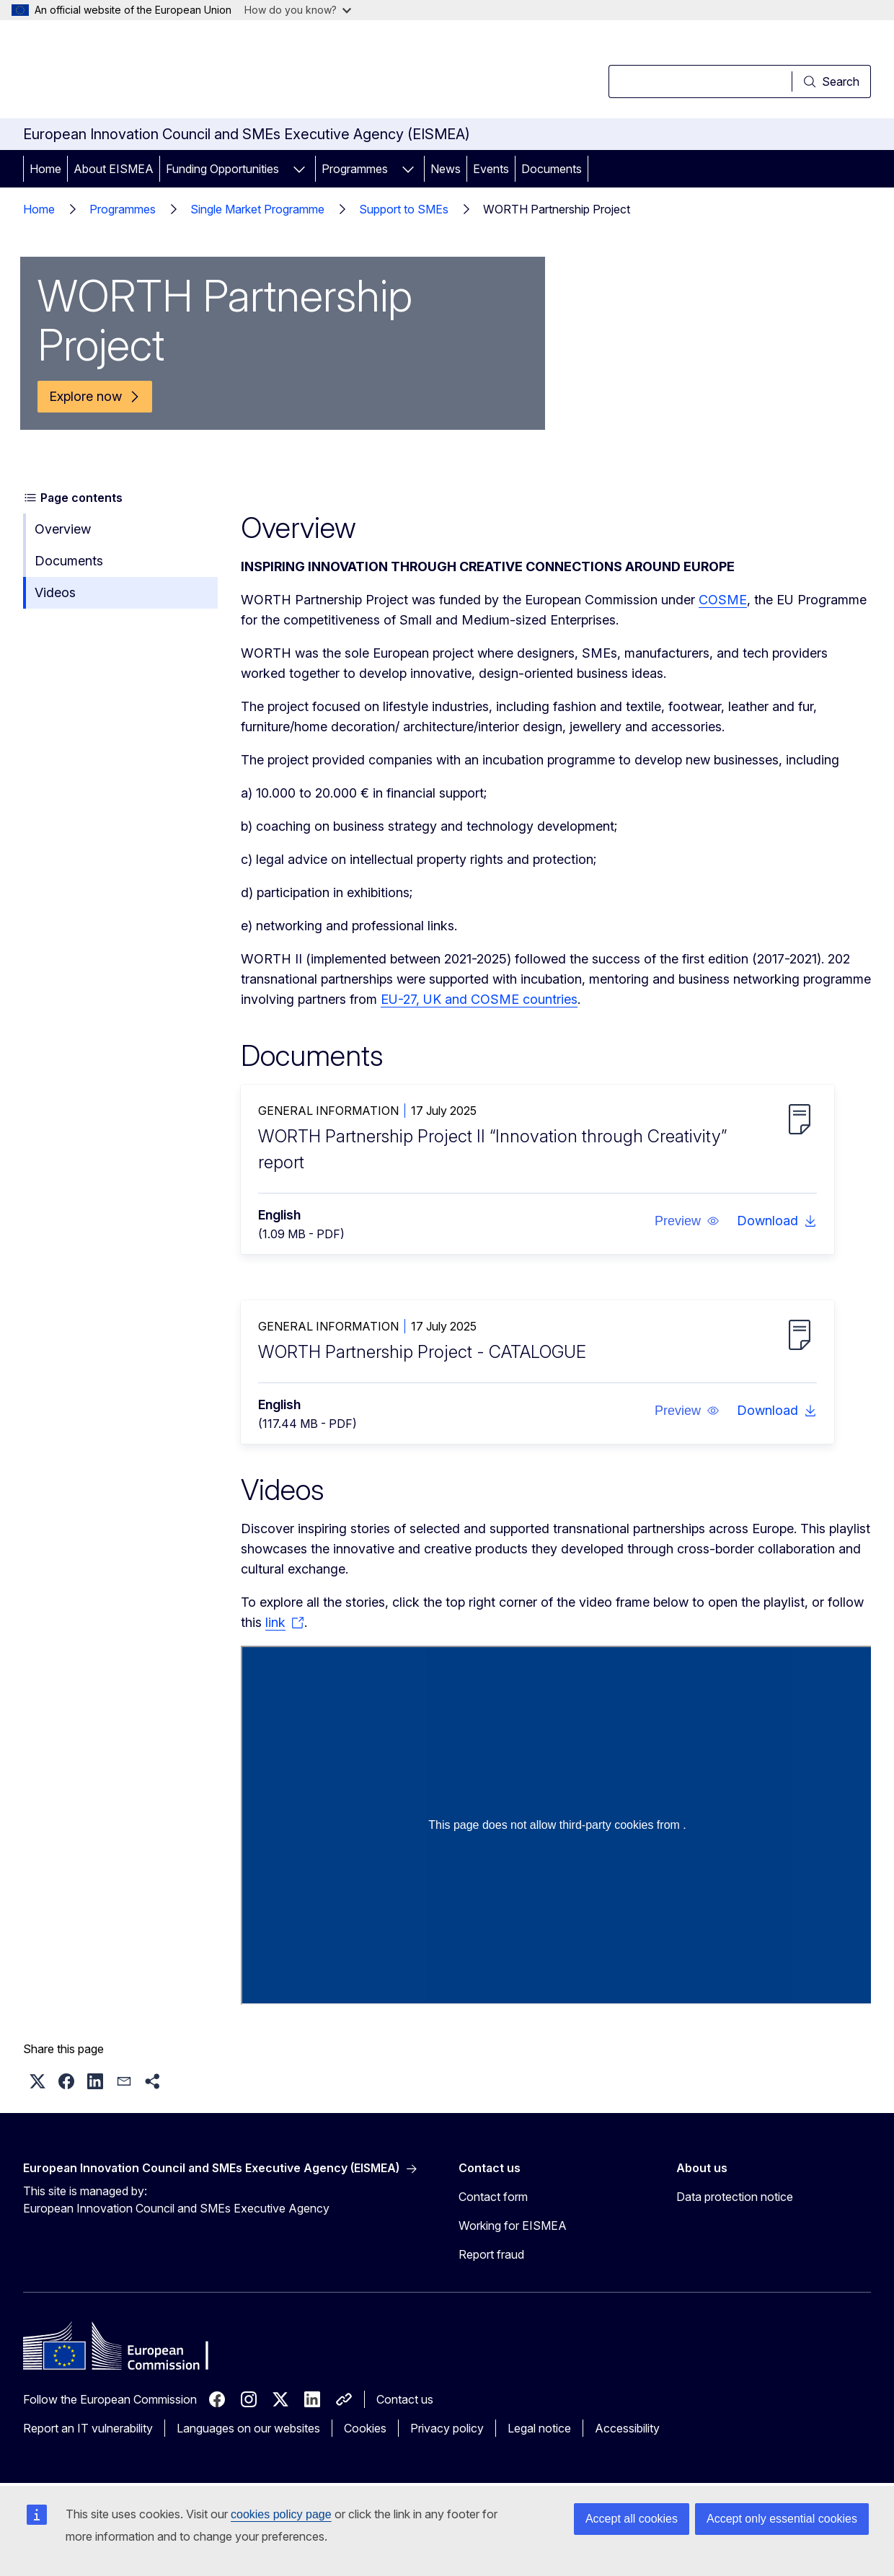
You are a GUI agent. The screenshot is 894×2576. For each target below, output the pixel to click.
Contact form (493, 2196)
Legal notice (539, 2428)
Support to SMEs (403, 209)
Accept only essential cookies (782, 2519)
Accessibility (627, 2428)
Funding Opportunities (222, 169)
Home (45, 169)
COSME (723, 599)
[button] (687, 1221)
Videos (55, 592)
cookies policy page (281, 2514)
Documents (551, 169)
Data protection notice (734, 2196)
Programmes (355, 169)
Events (491, 169)
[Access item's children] (299, 169)
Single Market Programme (257, 209)
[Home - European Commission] (139, 72)
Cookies (365, 2428)
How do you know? (297, 10)
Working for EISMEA (513, 2225)
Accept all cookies (631, 2519)
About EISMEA (114, 169)
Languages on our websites (248, 2428)
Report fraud (491, 2254)
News (445, 169)
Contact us (404, 2399)
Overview (63, 529)
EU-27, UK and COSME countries (479, 999)
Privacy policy (447, 2428)
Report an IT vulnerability (88, 2428)
